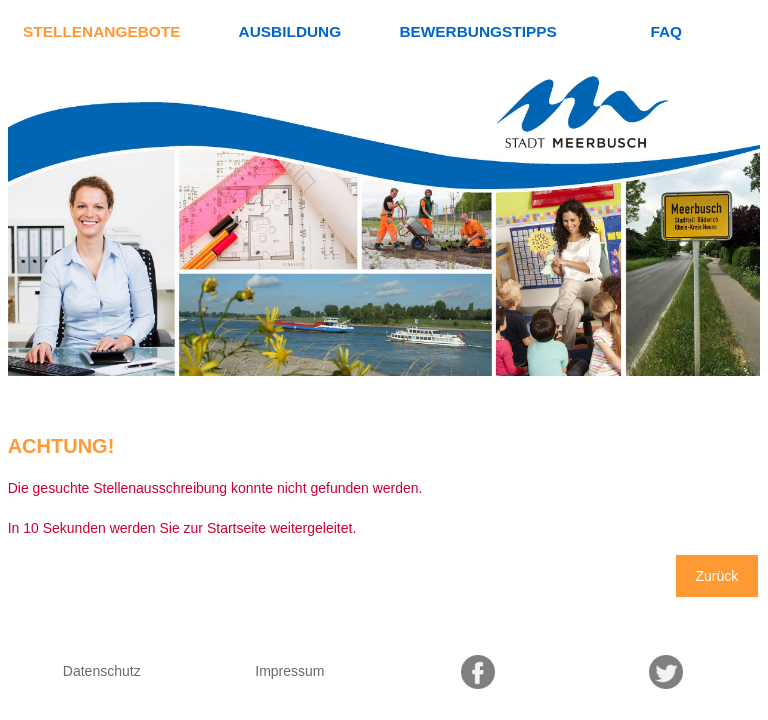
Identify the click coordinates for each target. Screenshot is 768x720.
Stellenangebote (101, 31)
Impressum (289, 671)
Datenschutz (102, 671)
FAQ (666, 31)
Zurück (717, 576)
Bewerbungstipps (477, 31)
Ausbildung (290, 31)
